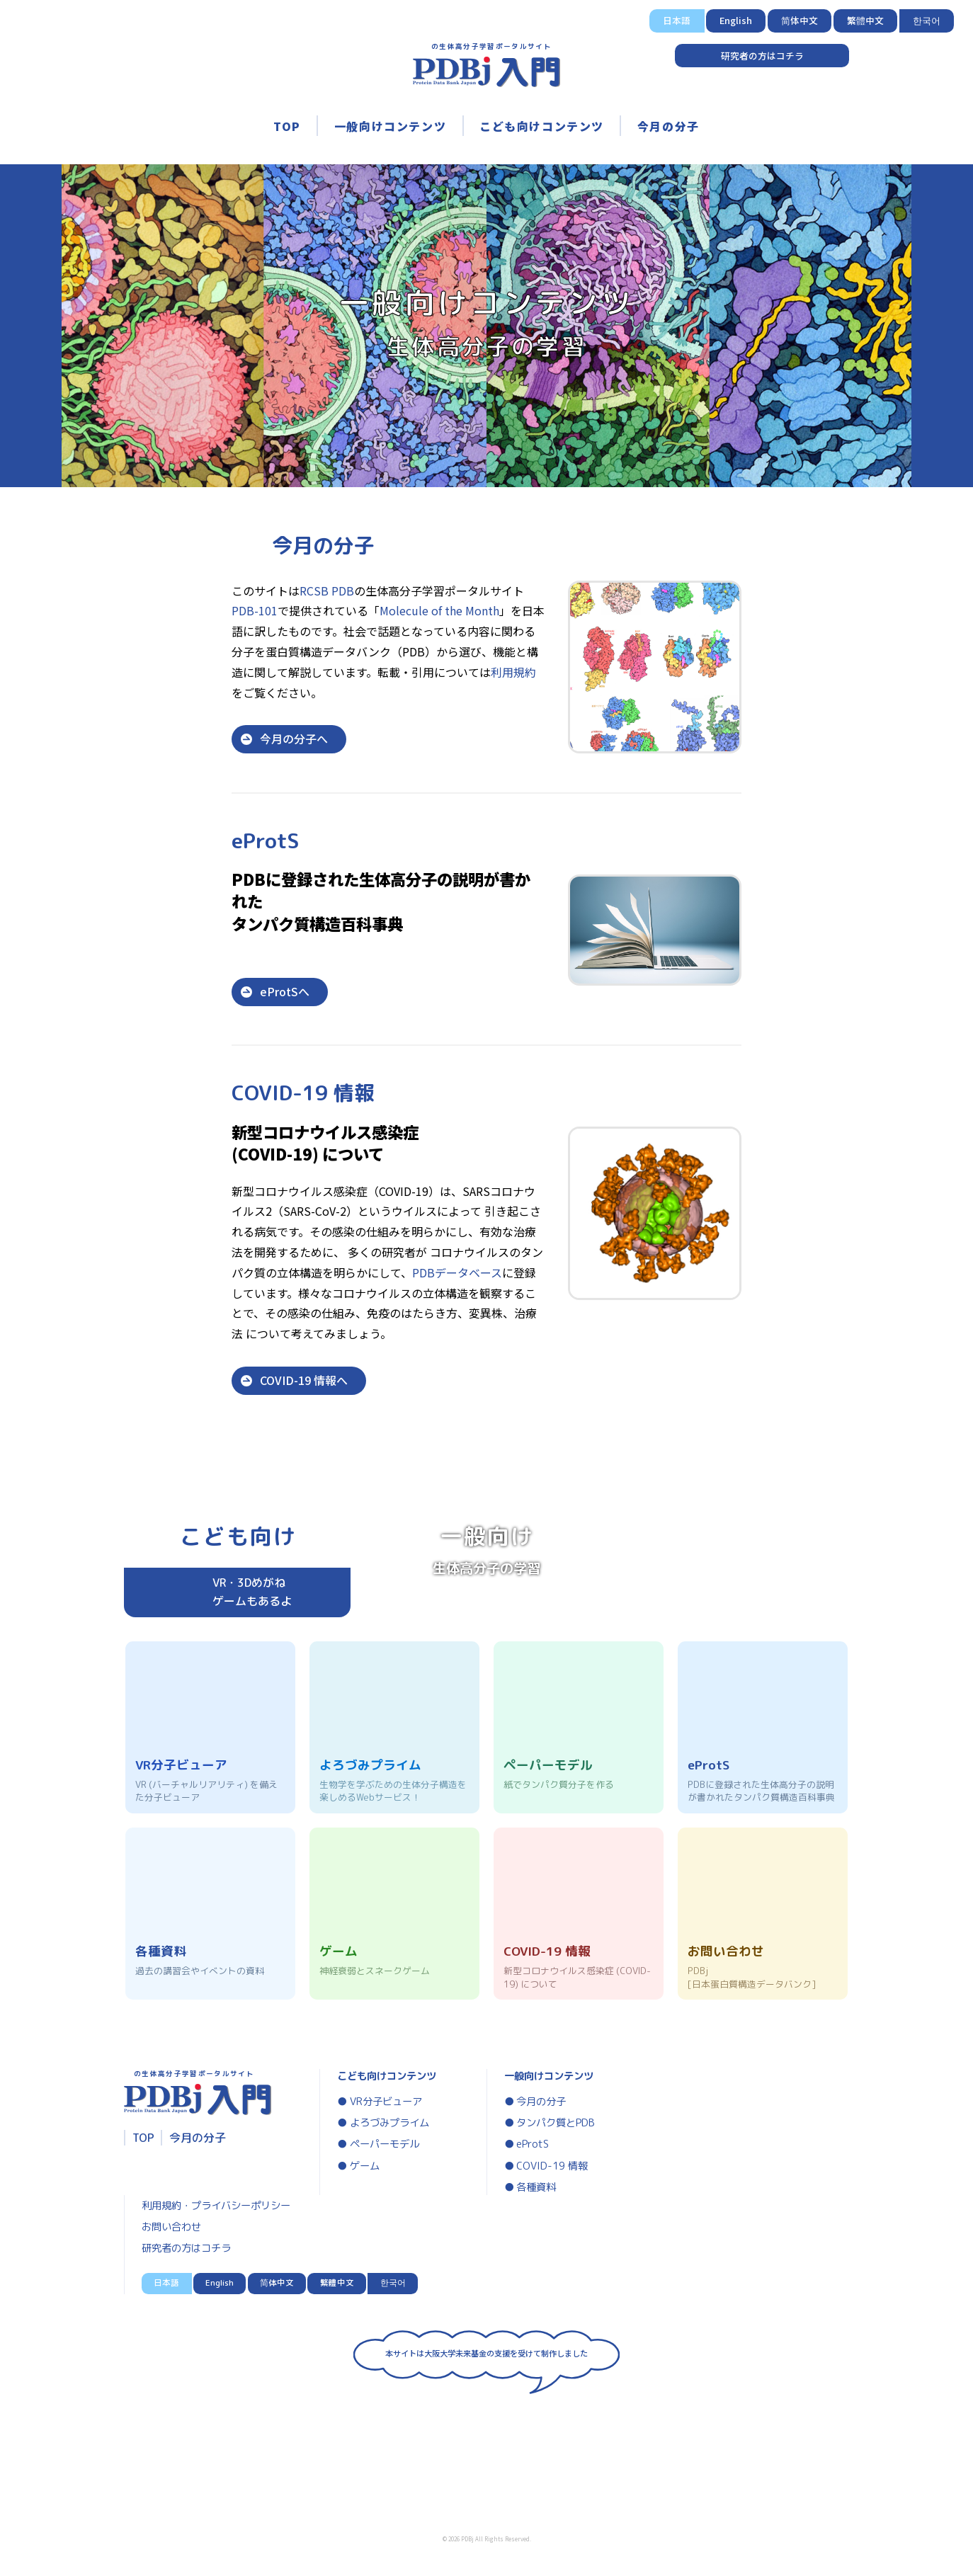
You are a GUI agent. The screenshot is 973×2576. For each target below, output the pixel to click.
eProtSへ (284, 991)
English (735, 20)
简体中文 (799, 20)
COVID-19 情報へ (304, 1380)
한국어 (926, 20)
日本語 (676, 20)
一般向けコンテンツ (390, 126)
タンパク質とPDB (555, 2123)
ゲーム (365, 2166)
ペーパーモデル (384, 2144)
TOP (287, 126)
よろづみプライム (389, 2123)
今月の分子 (668, 126)
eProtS (532, 2144)
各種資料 (536, 2187)
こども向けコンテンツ (541, 126)
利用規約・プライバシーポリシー (216, 2206)
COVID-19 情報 (552, 2166)
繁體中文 (865, 20)
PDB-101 (255, 610)
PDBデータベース (457, 1272)
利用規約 (513, 671)
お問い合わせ (171, 2227)
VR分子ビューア (386, 2102)
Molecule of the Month (439, 610)
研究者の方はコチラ (762, 55)
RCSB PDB (327, 590)
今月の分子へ (294, 738)
